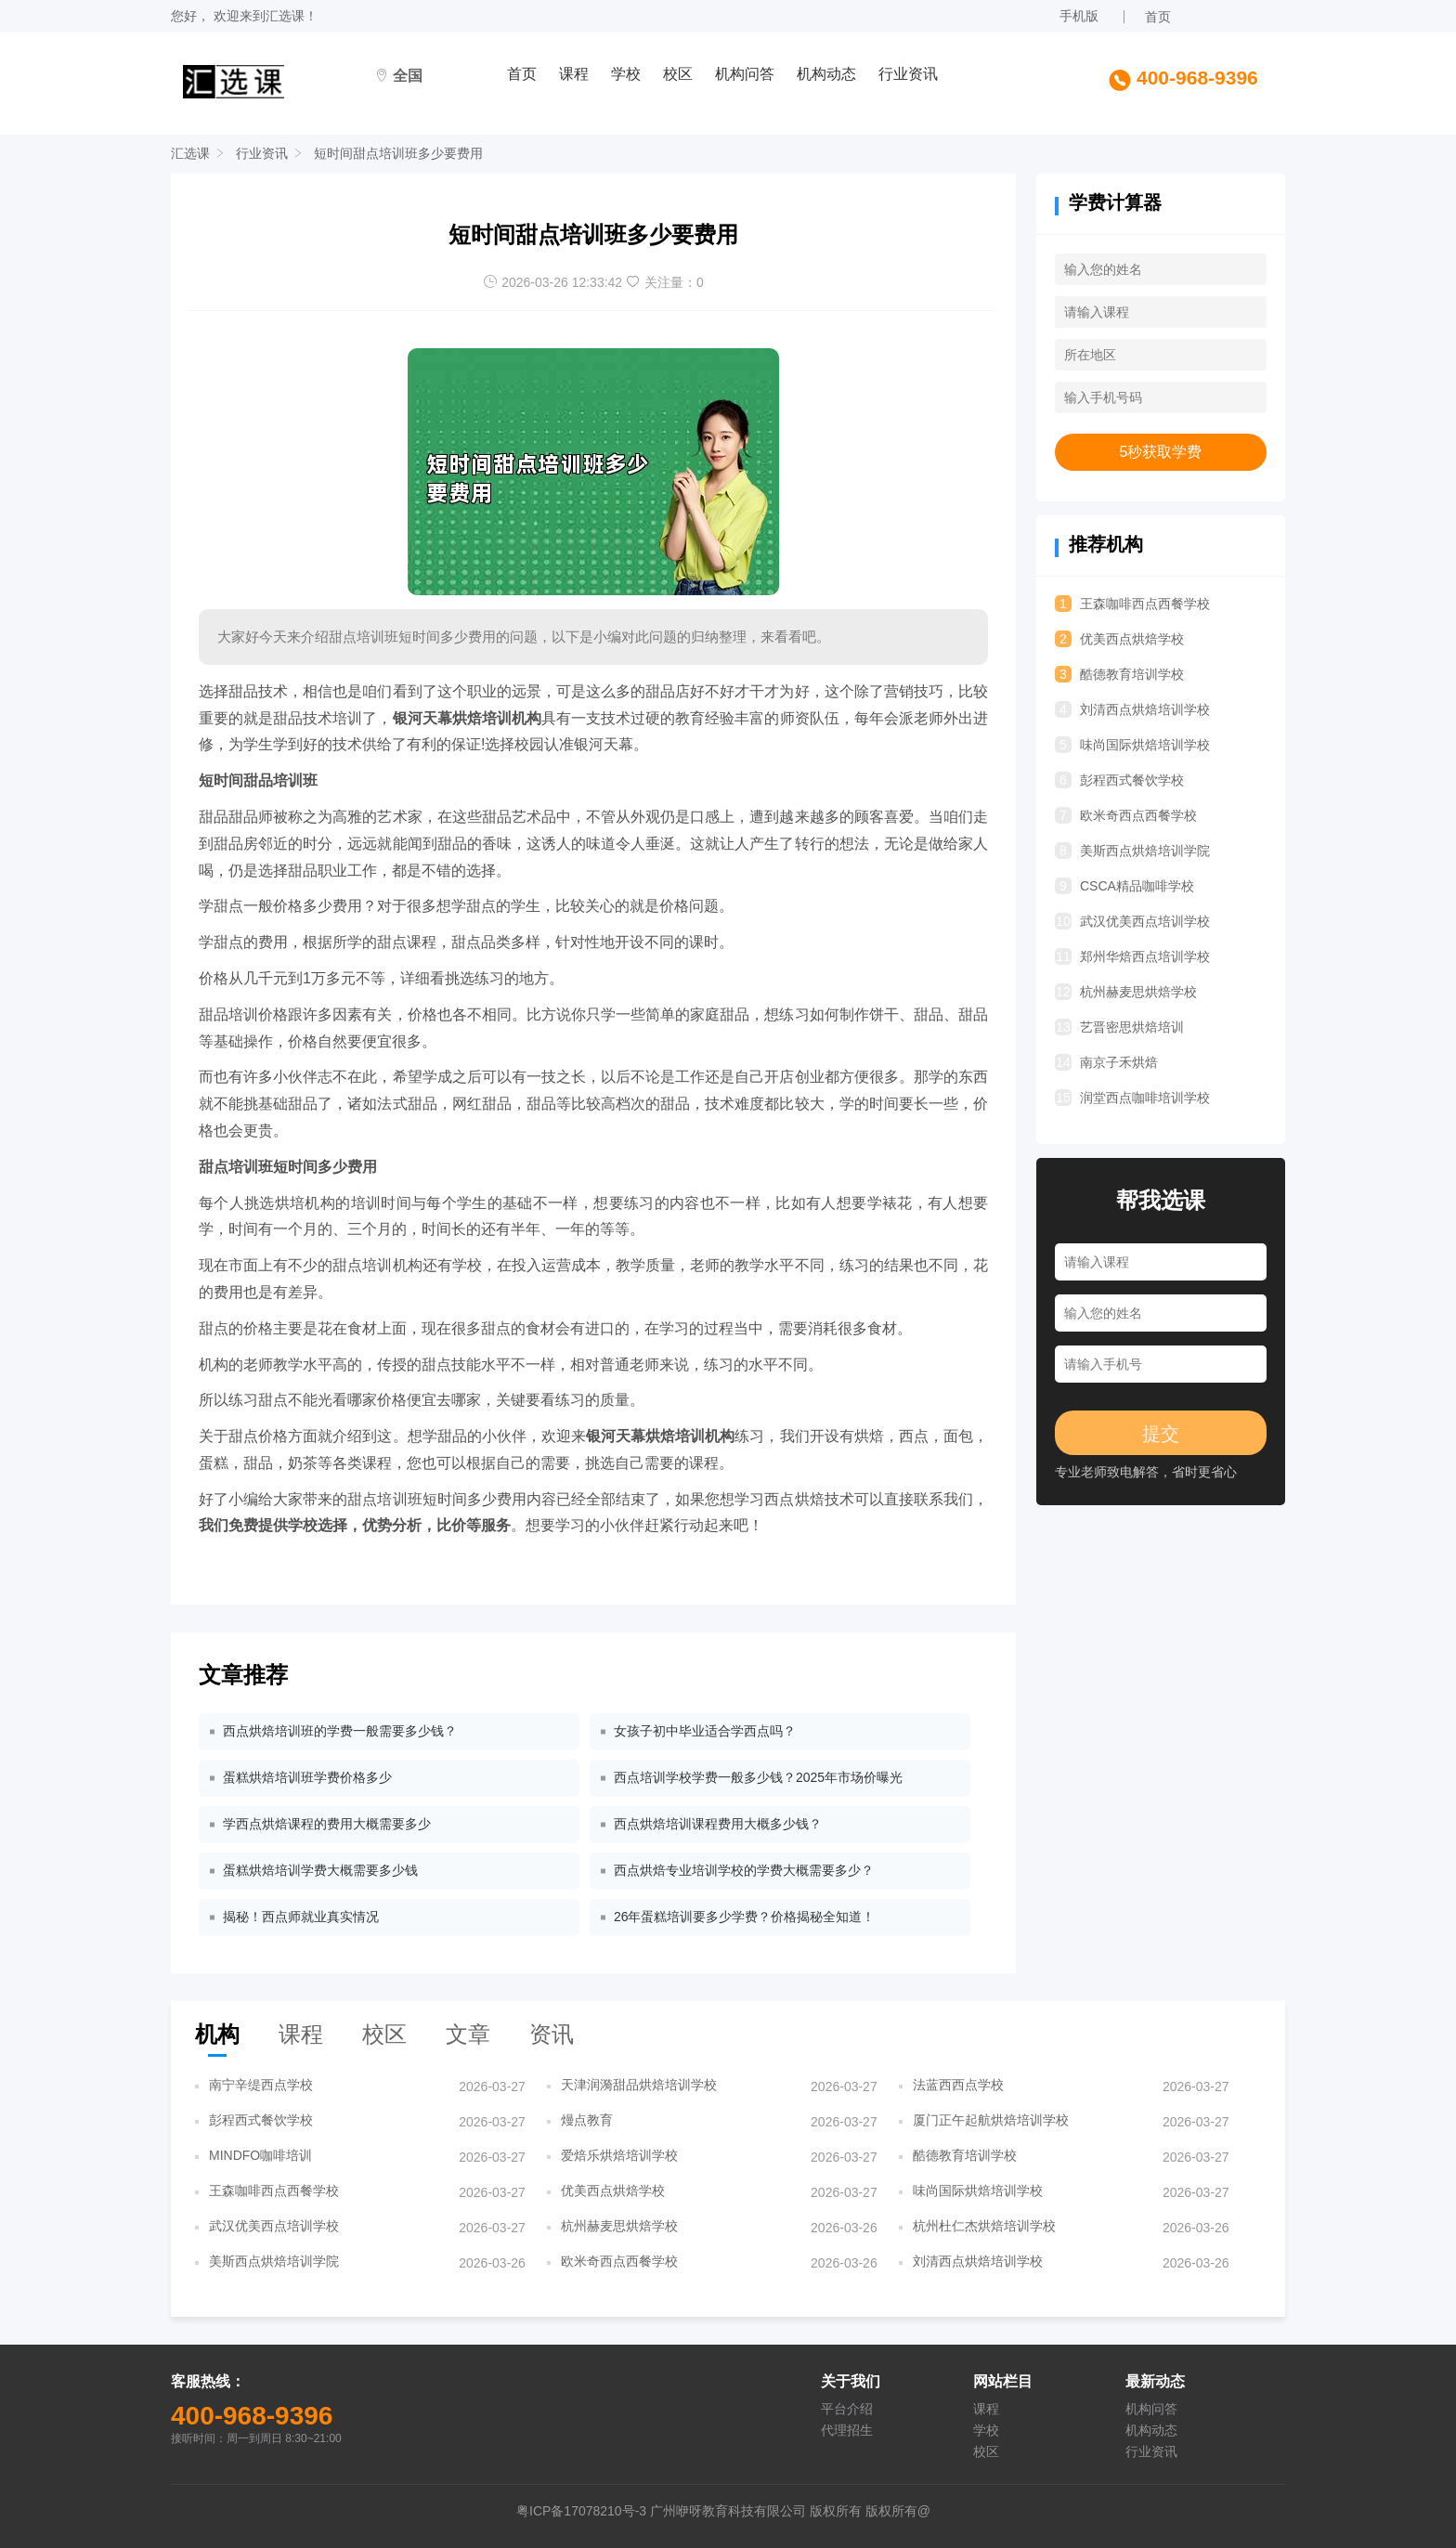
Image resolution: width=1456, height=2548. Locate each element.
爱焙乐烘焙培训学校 (619, 2155)
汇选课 (285, 15)
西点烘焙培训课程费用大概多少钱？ (718, 1823)
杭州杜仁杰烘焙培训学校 (984, 2225)
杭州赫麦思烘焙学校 (1126, 991)
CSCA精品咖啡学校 (1124, 886)
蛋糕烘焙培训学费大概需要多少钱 (320, 1870)
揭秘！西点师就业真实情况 (301, 1916)
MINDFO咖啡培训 (260, 2155)
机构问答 (744, 74)
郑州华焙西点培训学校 (1132, 956)
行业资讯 (908, 74)
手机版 (1079, 15)
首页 (1158, 16)
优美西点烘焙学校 (1119, 638)
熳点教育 (587, 2119)
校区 (678, 74)
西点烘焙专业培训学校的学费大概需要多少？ (744, 1870)
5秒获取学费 (1161, 452)
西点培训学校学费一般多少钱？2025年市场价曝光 (758, 1777)
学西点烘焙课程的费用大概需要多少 (327, 1823)
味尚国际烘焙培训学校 (1132, 744)
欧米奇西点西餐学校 (1126, 815)
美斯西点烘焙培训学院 (1132, 850)
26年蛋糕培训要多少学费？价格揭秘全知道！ (745, 1916)
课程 (574, 74)
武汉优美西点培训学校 (1132, 921)
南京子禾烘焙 (1106, 1062)
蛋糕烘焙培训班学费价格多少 (307, 1777)
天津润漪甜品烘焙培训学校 (639, 2084)
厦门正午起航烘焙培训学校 (991, 2119)
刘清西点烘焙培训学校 (1132, 709)
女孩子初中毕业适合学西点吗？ (705, 1730)
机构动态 (826, 74)
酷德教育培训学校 (1119, 674)
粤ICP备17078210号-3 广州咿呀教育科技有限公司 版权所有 (690, 2510)
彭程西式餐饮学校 (1119, 780)
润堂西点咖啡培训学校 (1132, 1097)
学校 (626, 74)
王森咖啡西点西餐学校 (1132, 603)
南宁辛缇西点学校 (261, 2084)
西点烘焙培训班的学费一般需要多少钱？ (340, 1730)
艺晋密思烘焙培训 (1119, 1027)
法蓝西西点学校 (958, 2084)
